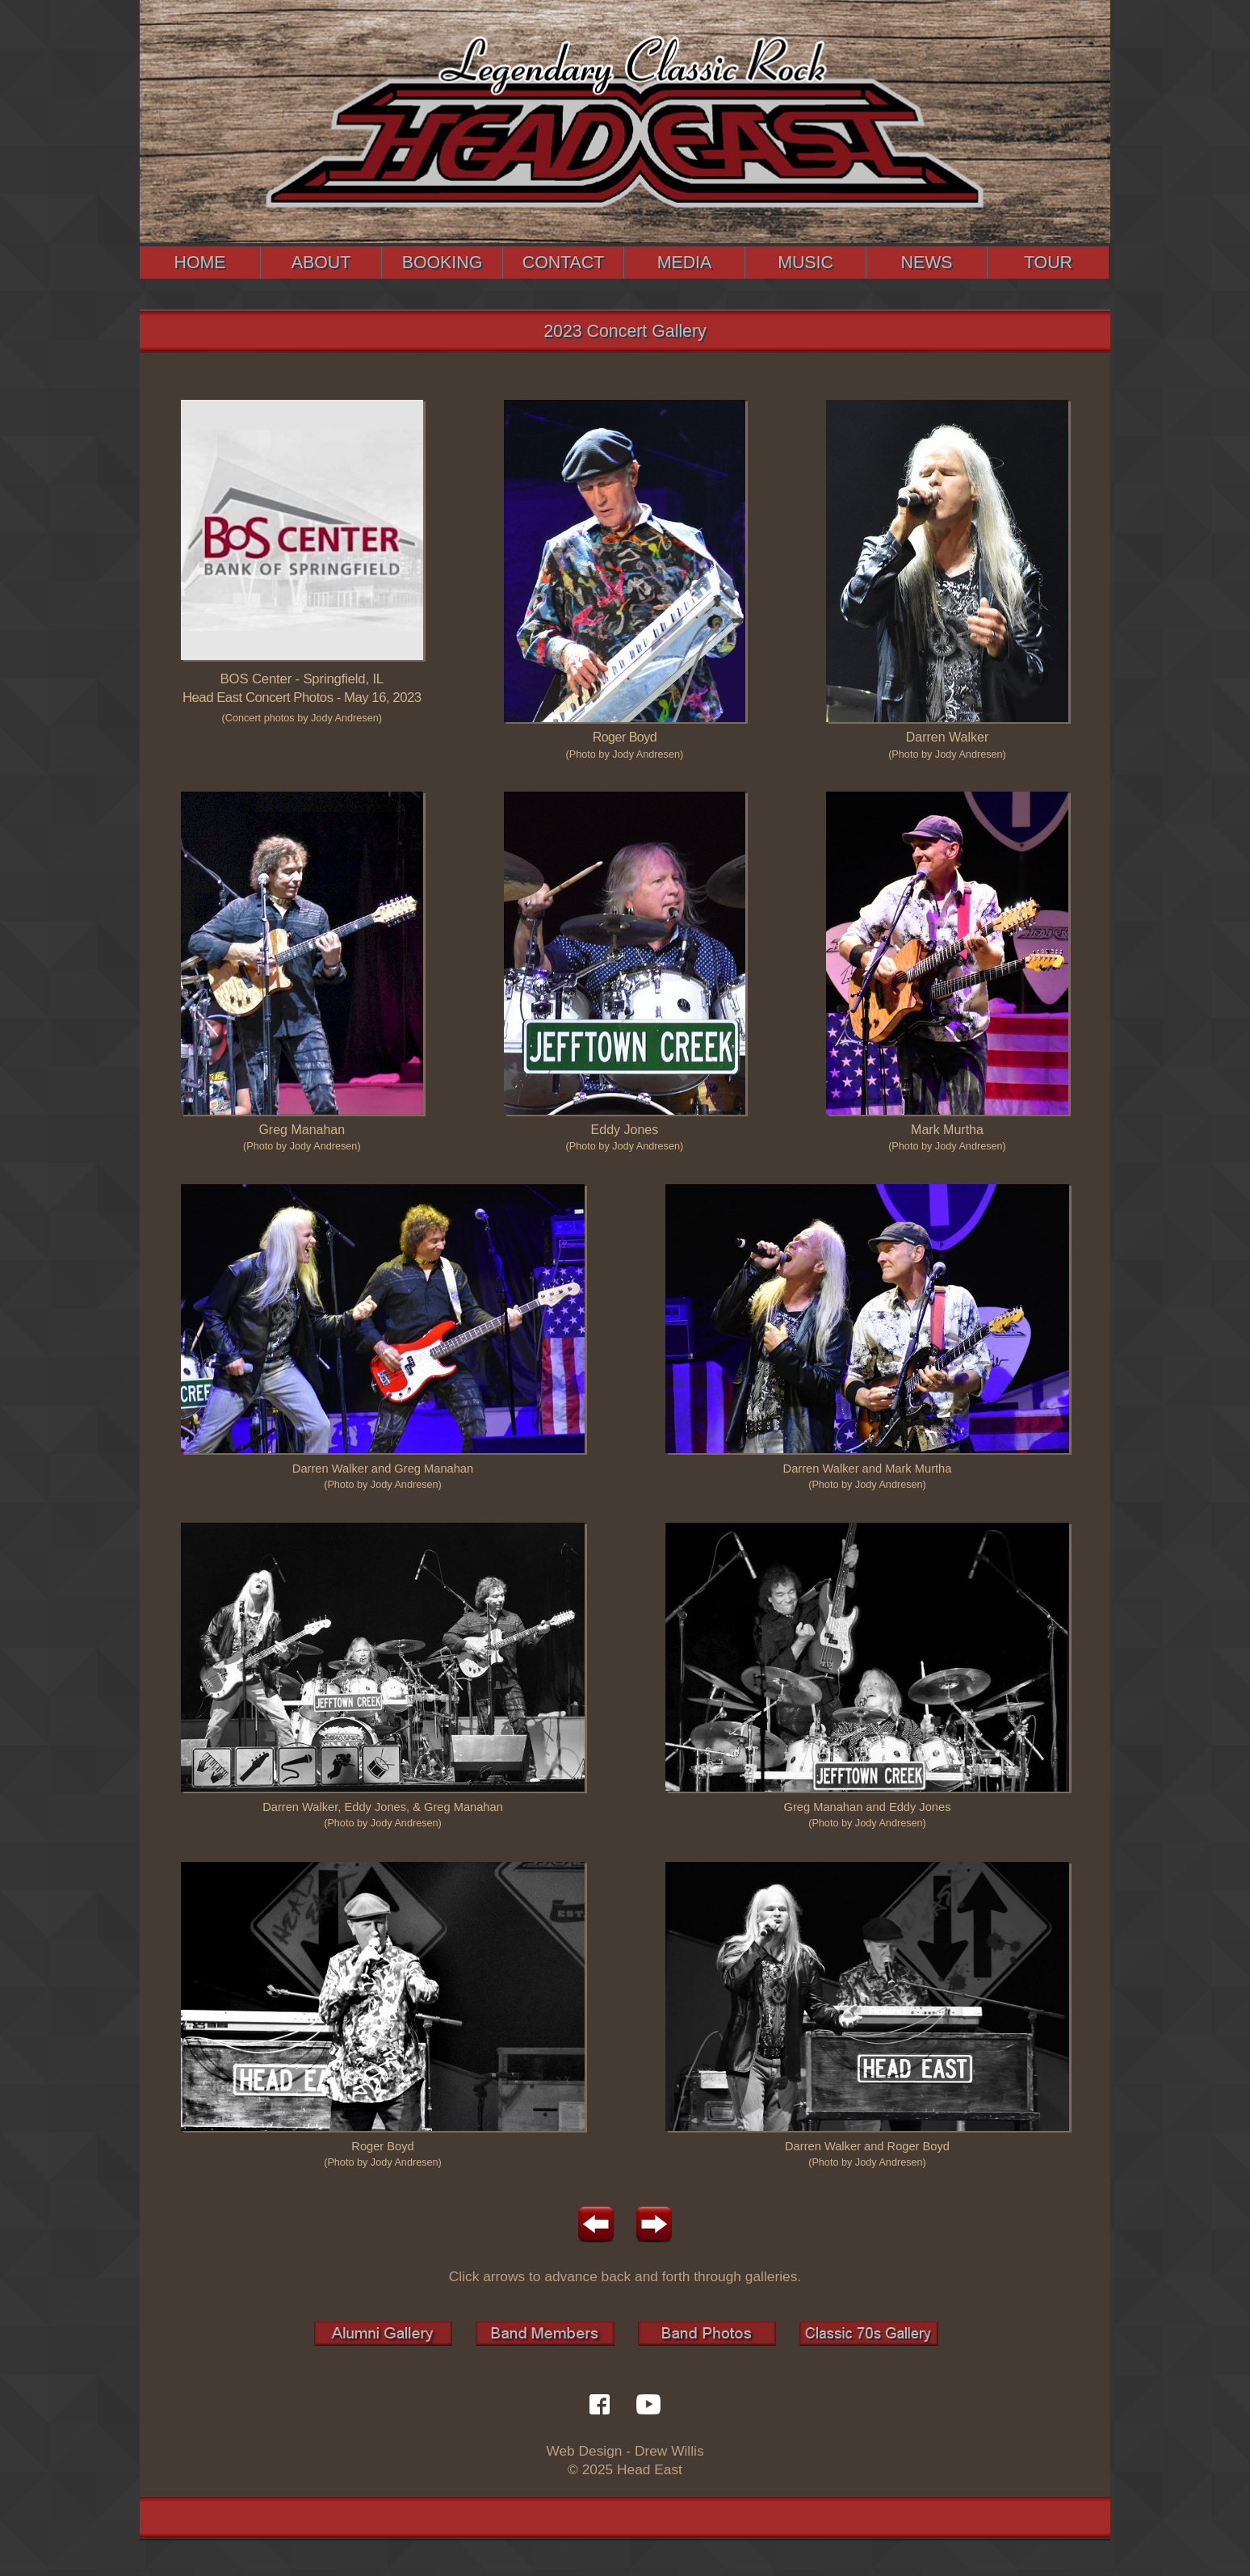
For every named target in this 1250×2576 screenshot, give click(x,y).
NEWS (927, 262)
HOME (200, 262)
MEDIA (684, 262)
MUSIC (805, 262)
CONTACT (563, 262)
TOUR (1048, 262)
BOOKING (442, 262)
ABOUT (321, 262)
